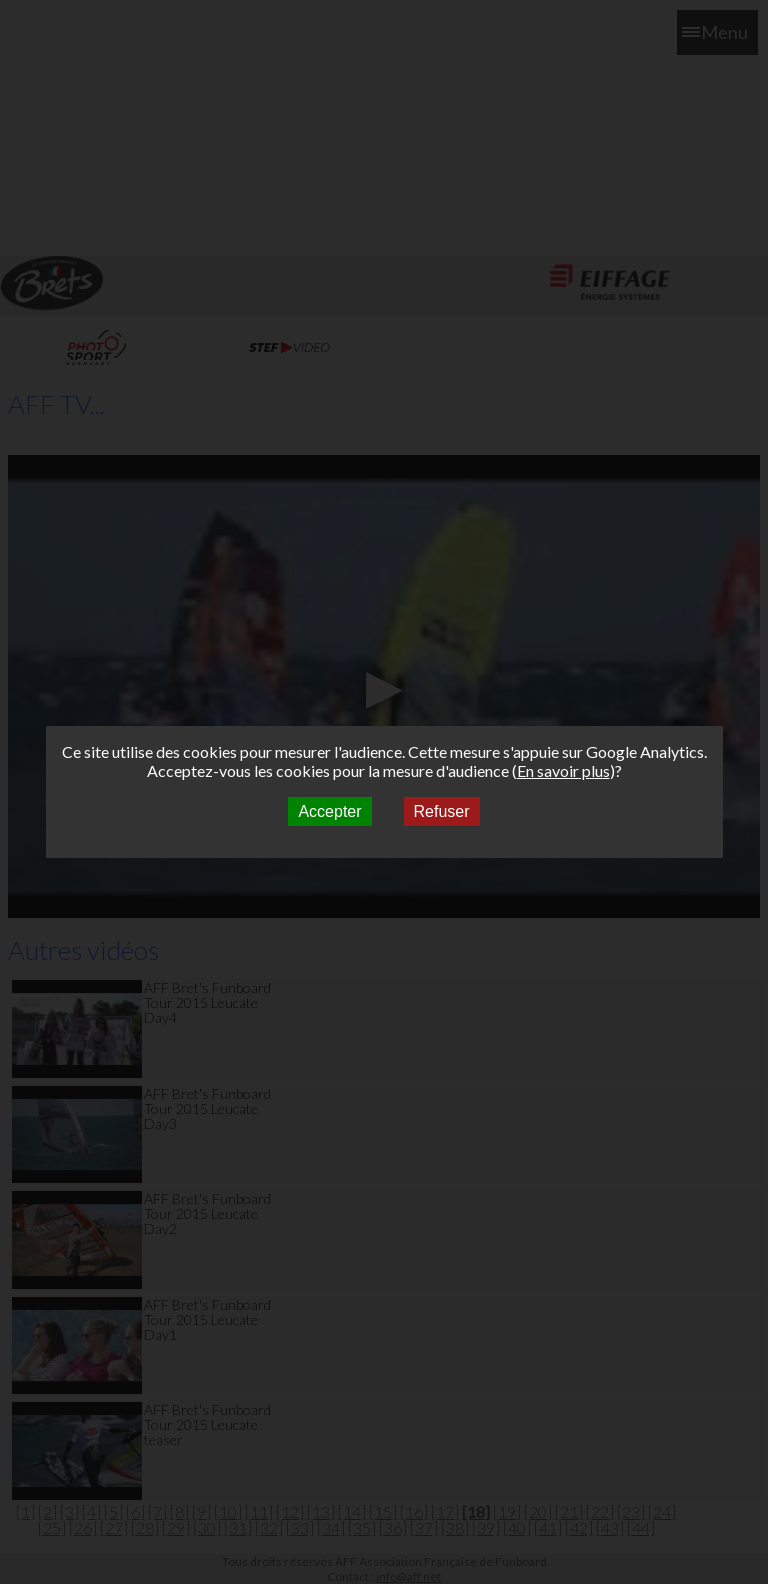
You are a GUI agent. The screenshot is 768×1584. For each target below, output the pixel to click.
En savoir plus (563, 770)
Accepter (329, 811)
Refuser (442, 811)
